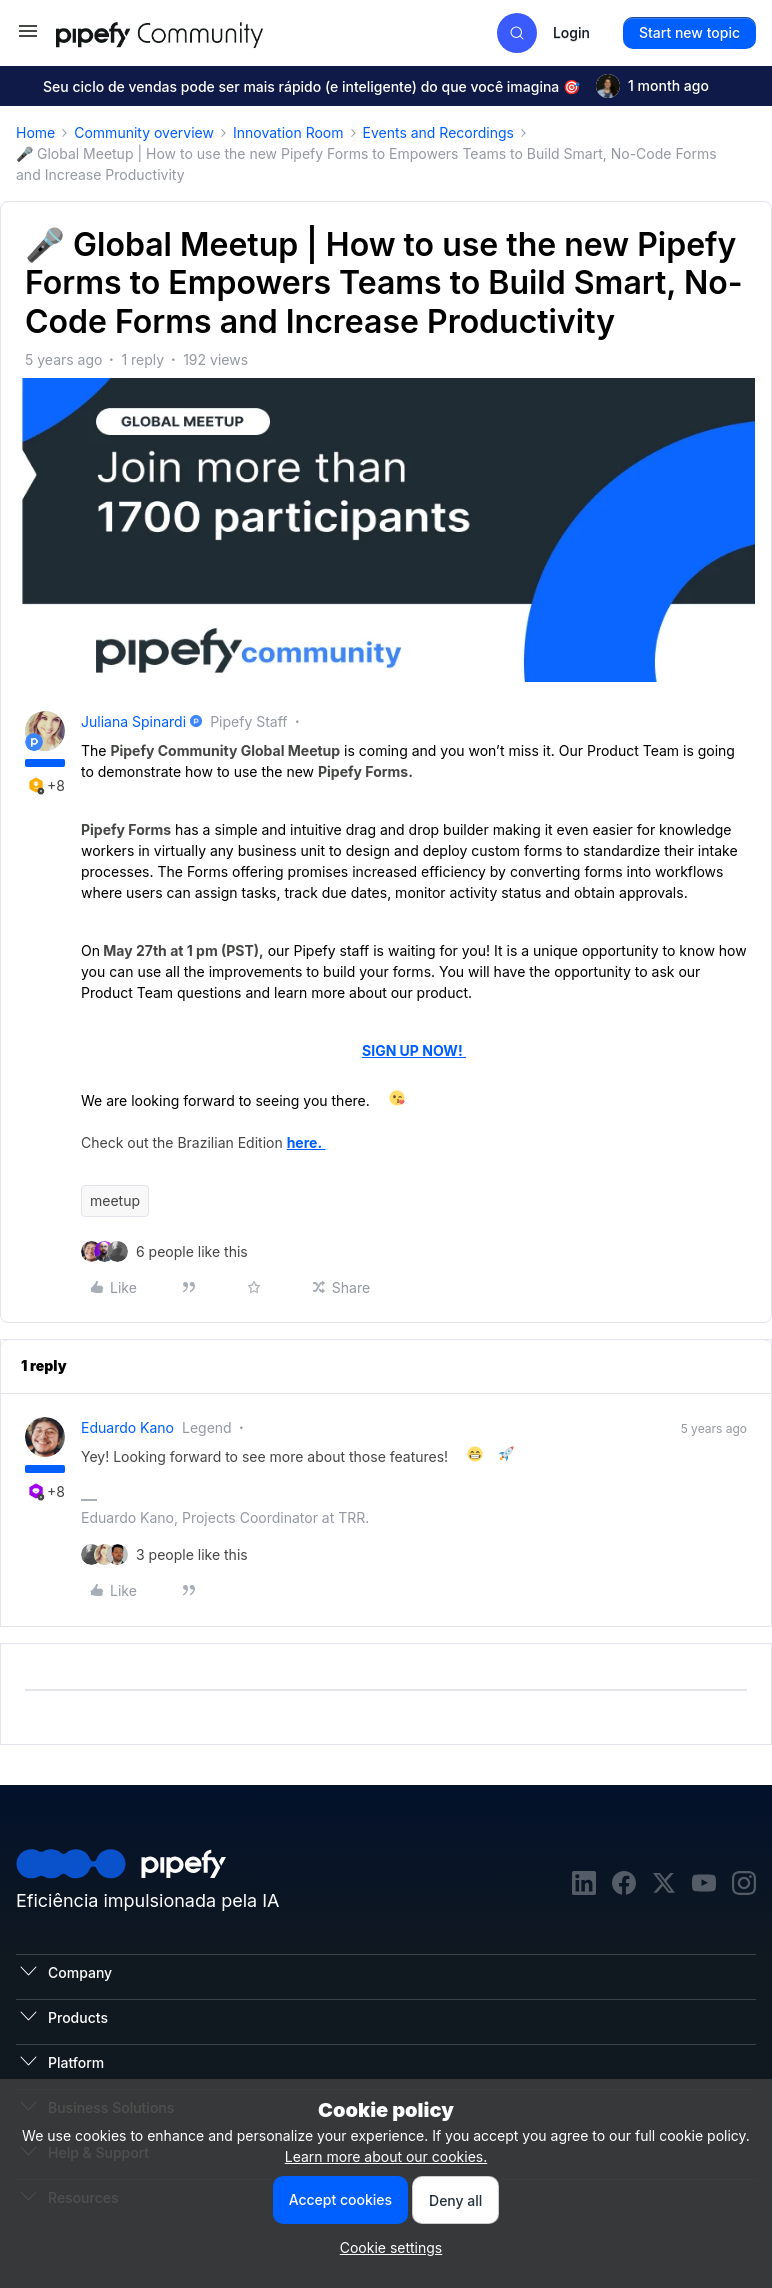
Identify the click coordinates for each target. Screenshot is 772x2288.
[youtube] (704, 1885)
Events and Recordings (438, 132)
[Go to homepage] (196, 32)
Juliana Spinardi (133, 721)
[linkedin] (584, 1885)
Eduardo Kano (127, 1427)
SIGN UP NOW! (414, 1050)
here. (306, 1142)
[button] (28, 37)
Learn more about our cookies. (386, 2156)
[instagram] (744, 1885)
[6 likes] (192, 1251)
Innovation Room (288, 132)
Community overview (144, 132)
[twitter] (664, 1885)
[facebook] (624, 1885)
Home (35, 132)
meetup (115, 1200)
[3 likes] (192, 1554)
